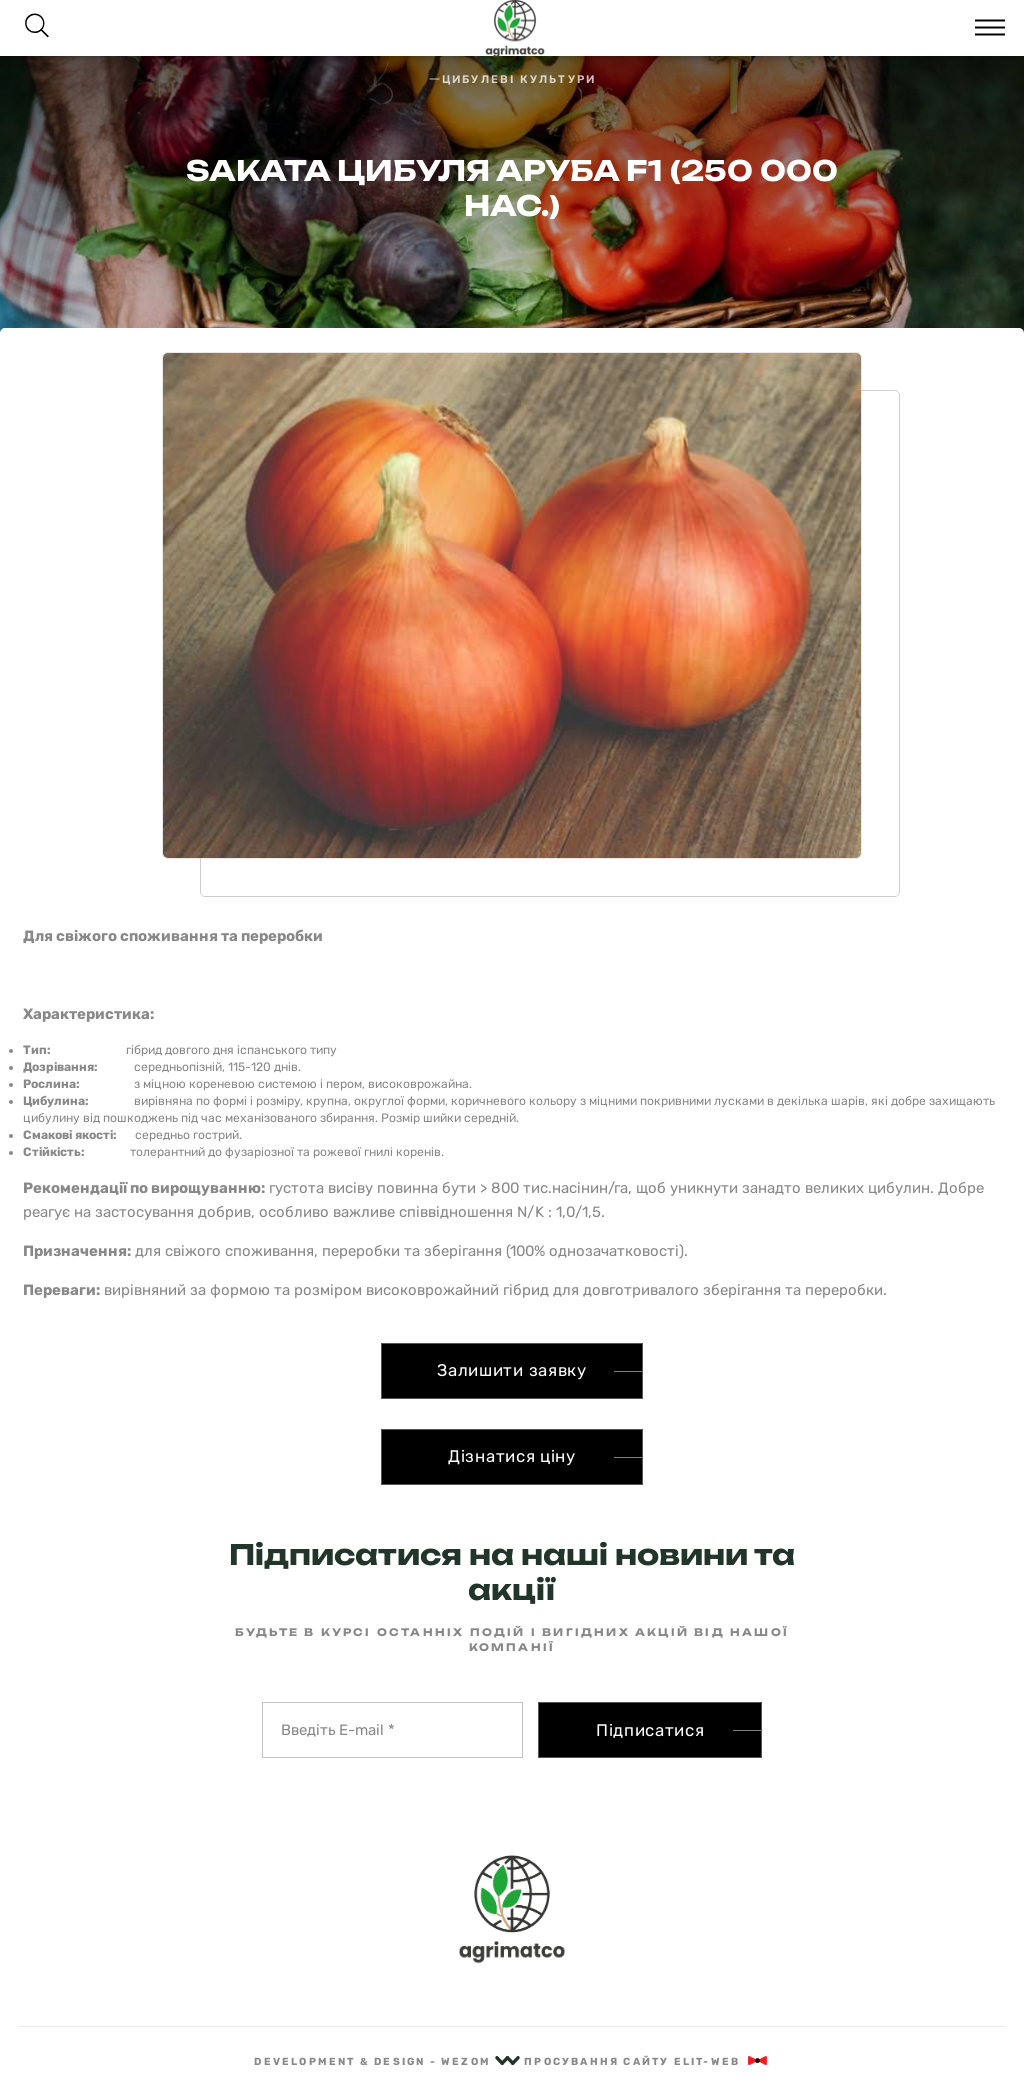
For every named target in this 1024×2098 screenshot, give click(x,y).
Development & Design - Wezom (387, 2061)
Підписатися (650, 1730)
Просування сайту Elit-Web (646, 2061)
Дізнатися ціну (512, 1456)
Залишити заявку (512, 1370)
